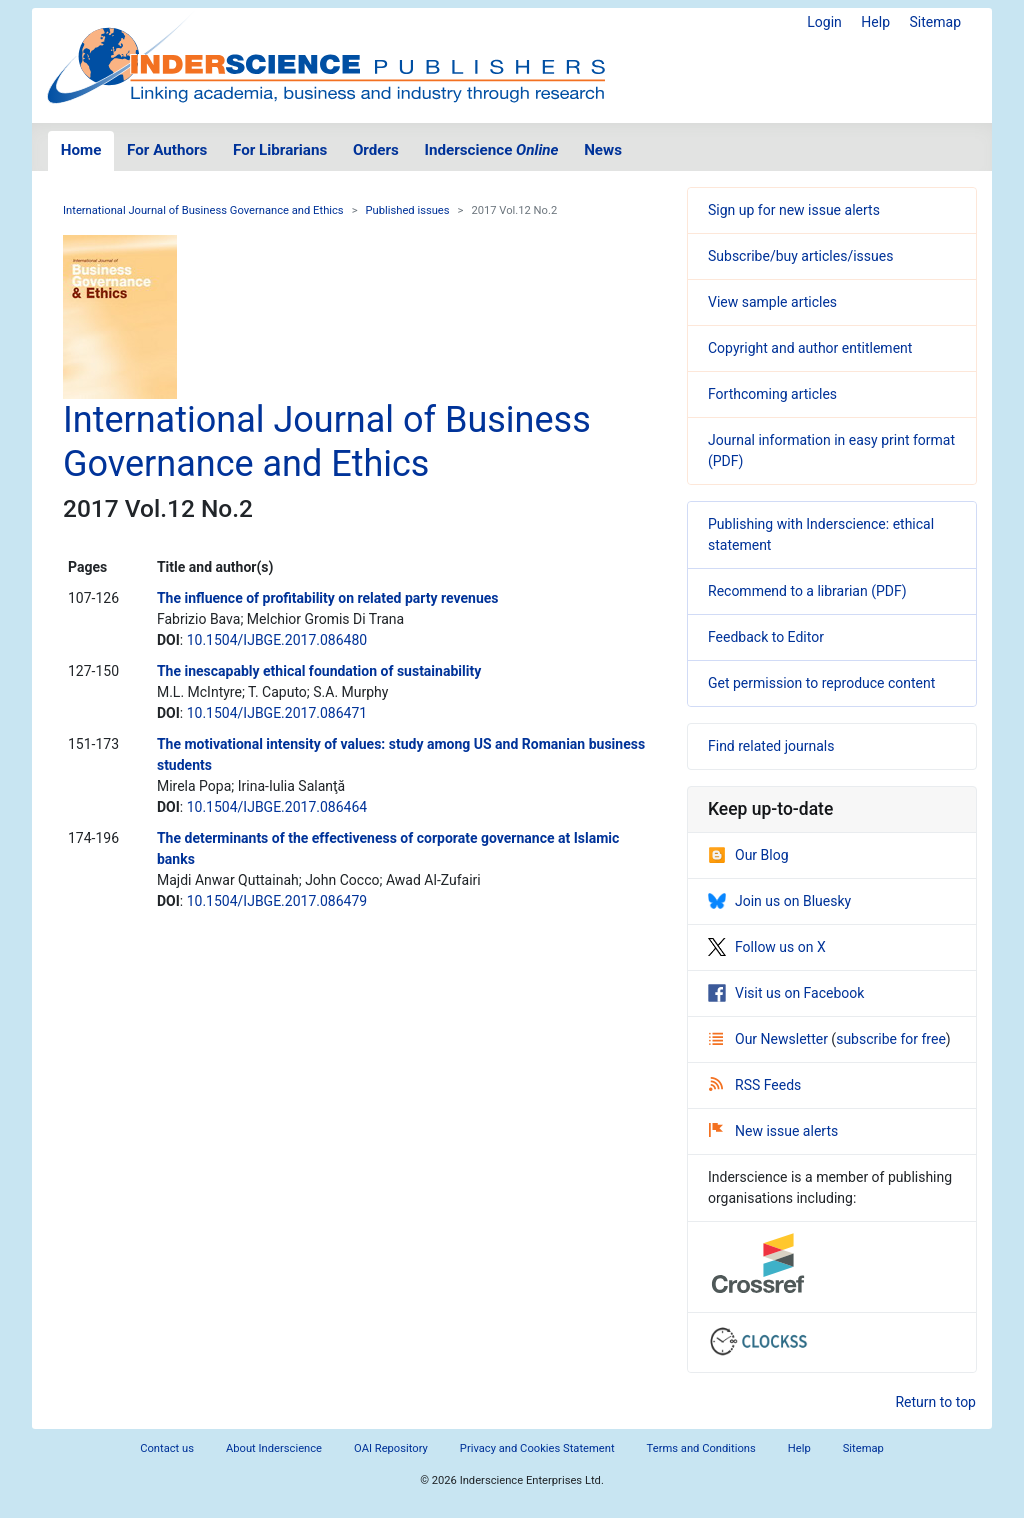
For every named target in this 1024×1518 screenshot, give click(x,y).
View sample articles (772, 302)
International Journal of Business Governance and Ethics (203, 210)
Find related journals (771, 746)
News (603, 150)
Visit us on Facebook (786, 993)
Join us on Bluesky (779, 901)
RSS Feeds (755, 1085)
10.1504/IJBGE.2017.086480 (277, 640)
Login (824, 22)
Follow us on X (767, 947)
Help (875, 22)
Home (81, 150)
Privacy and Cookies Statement (537, 1448)
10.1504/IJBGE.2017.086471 (277, 713)
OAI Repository (391, 1448)
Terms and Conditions (701, 1448)
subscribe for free (891, 1039)
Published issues (408, 210)
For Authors (167, 150)
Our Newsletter (770, 1039)
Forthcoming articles (772, 394)
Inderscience (492, 150)
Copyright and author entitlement (810, 348)
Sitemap (935, 22)
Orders (376, 150)
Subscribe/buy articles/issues (800, 256)
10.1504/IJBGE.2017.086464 (277, 807)
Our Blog (748, 855)
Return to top (935, 1402)
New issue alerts (773, 1131)
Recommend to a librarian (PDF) (807, 591)
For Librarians (280, 150)
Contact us (167, 1448)
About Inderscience (274, 1448)
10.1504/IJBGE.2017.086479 (277, 901)
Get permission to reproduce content (821, 683)
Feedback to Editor (766, 637)
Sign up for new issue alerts (794, 210)
